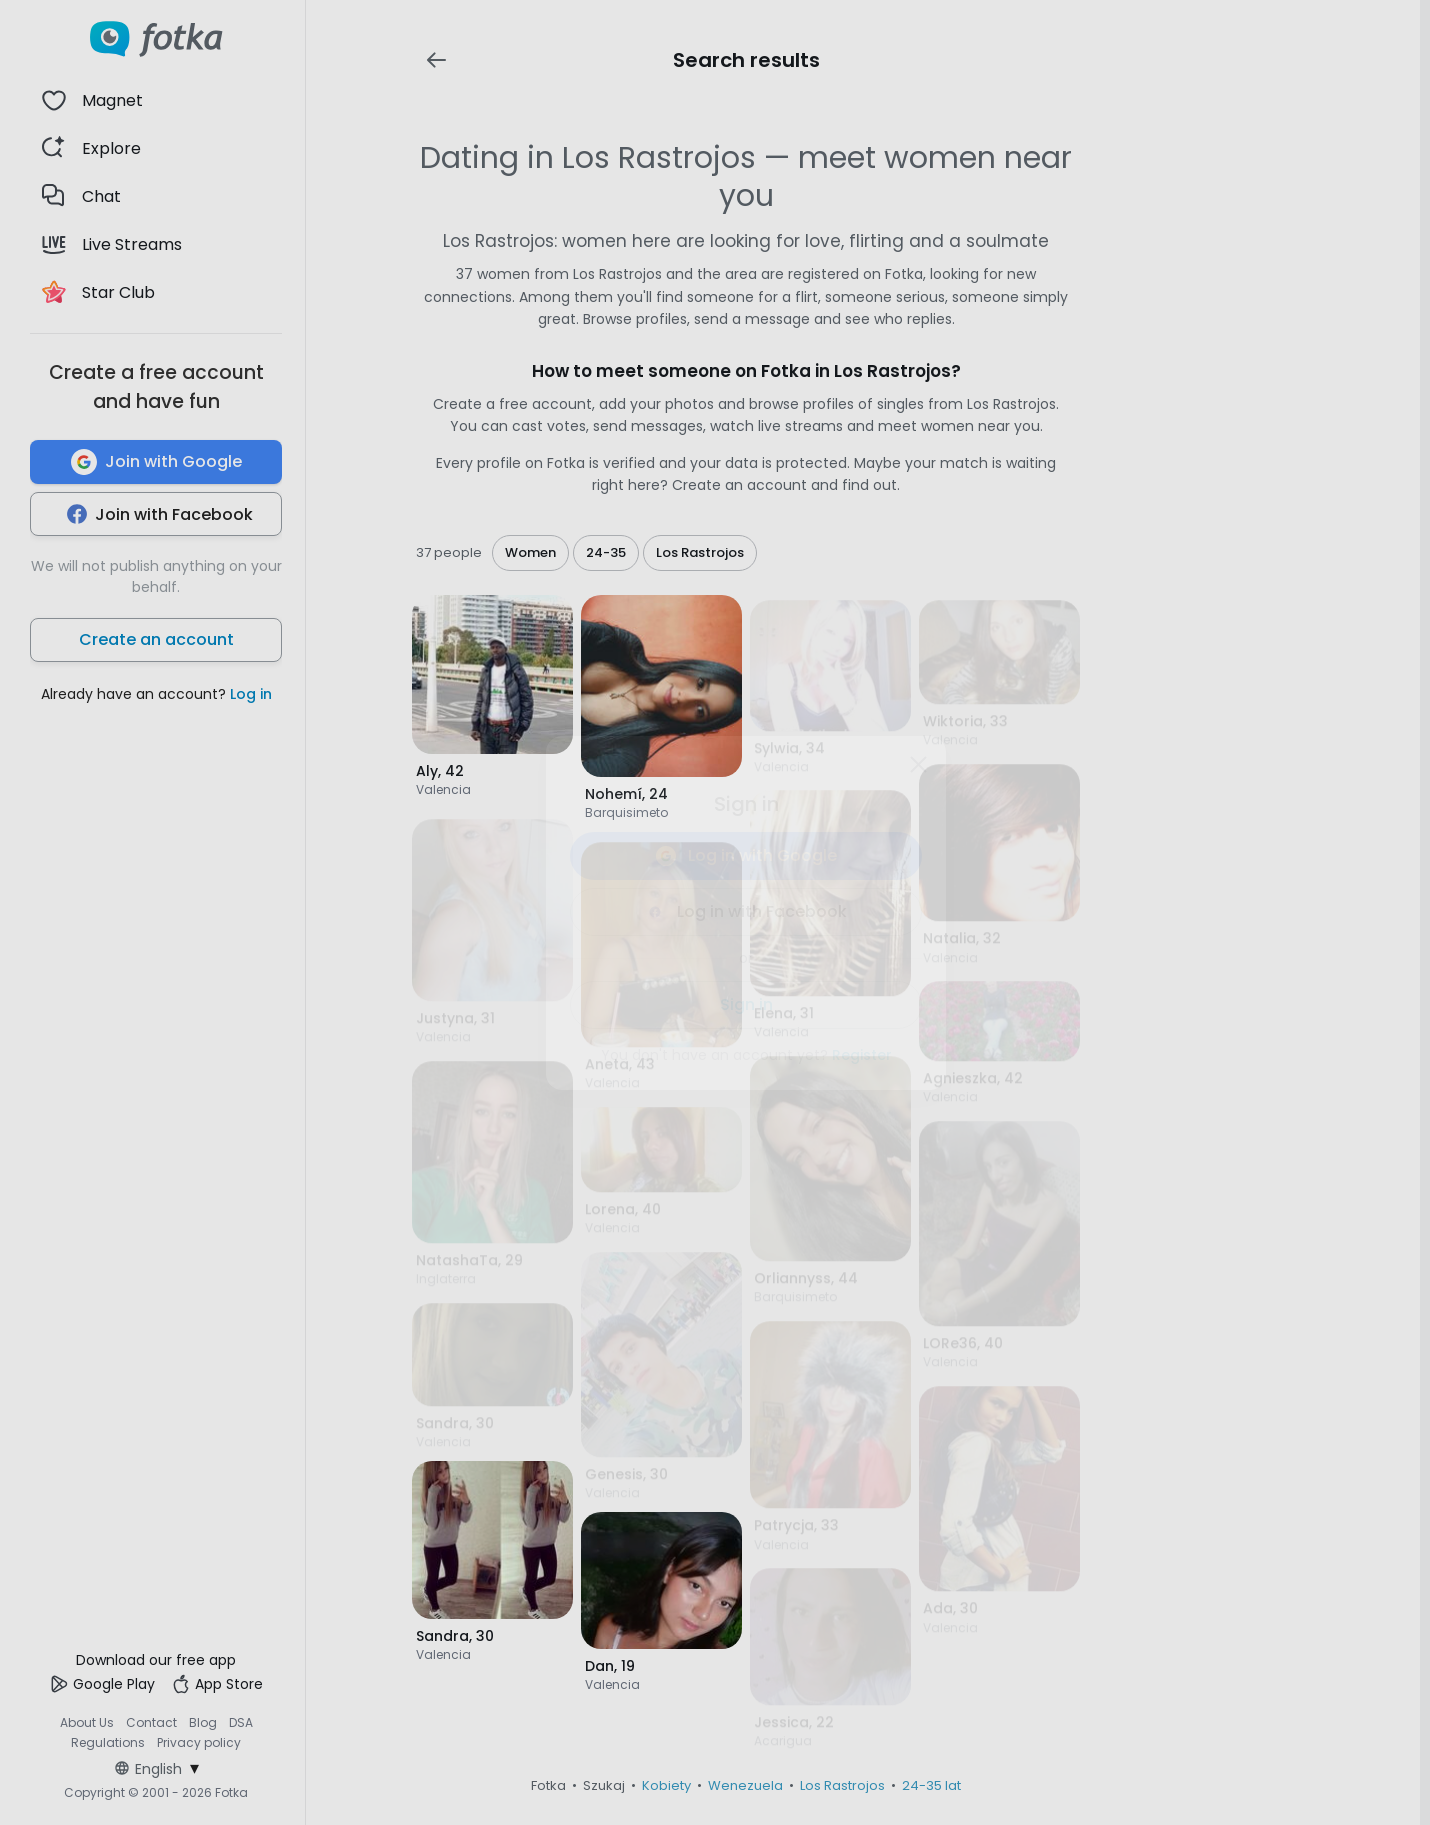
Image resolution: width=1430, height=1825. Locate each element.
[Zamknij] (918, 764)
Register (862, 1055)
